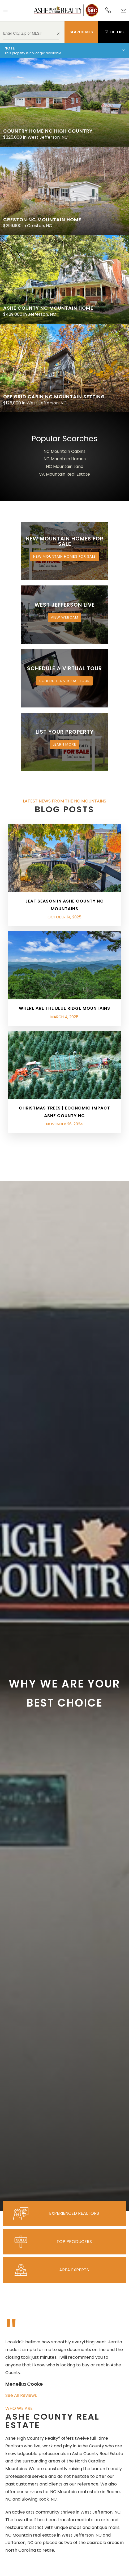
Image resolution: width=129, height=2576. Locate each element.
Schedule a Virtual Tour (64, 680)
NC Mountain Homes (65, 459)
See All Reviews (21, 2395)
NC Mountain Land (64, 466)
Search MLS (81, 32)
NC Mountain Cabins (64, 451)
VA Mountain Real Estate (64, 474)
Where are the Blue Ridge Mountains (64, 1008)
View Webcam (64, 617)
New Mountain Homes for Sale (64, 556)
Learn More (64, 744)
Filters (114, 32)
